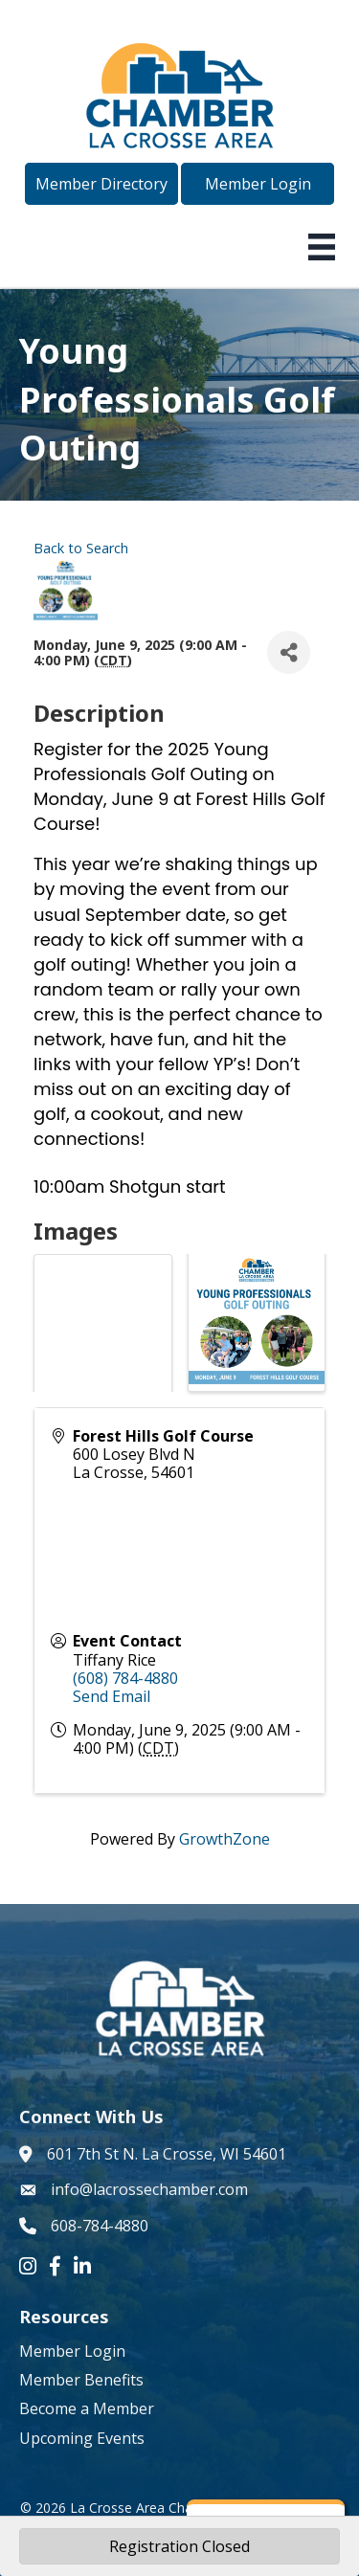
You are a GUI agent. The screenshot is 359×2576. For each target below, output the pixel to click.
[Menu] (321, 247)
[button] (101, 184)
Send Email (111, 1696)
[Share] (288, 652)
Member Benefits (81, 2379)
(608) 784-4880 (125, 1678)
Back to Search (81, 548)
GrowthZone (224, 1838)
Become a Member (86, 2408)
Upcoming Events (82, 2438)
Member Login (72, 2351)
